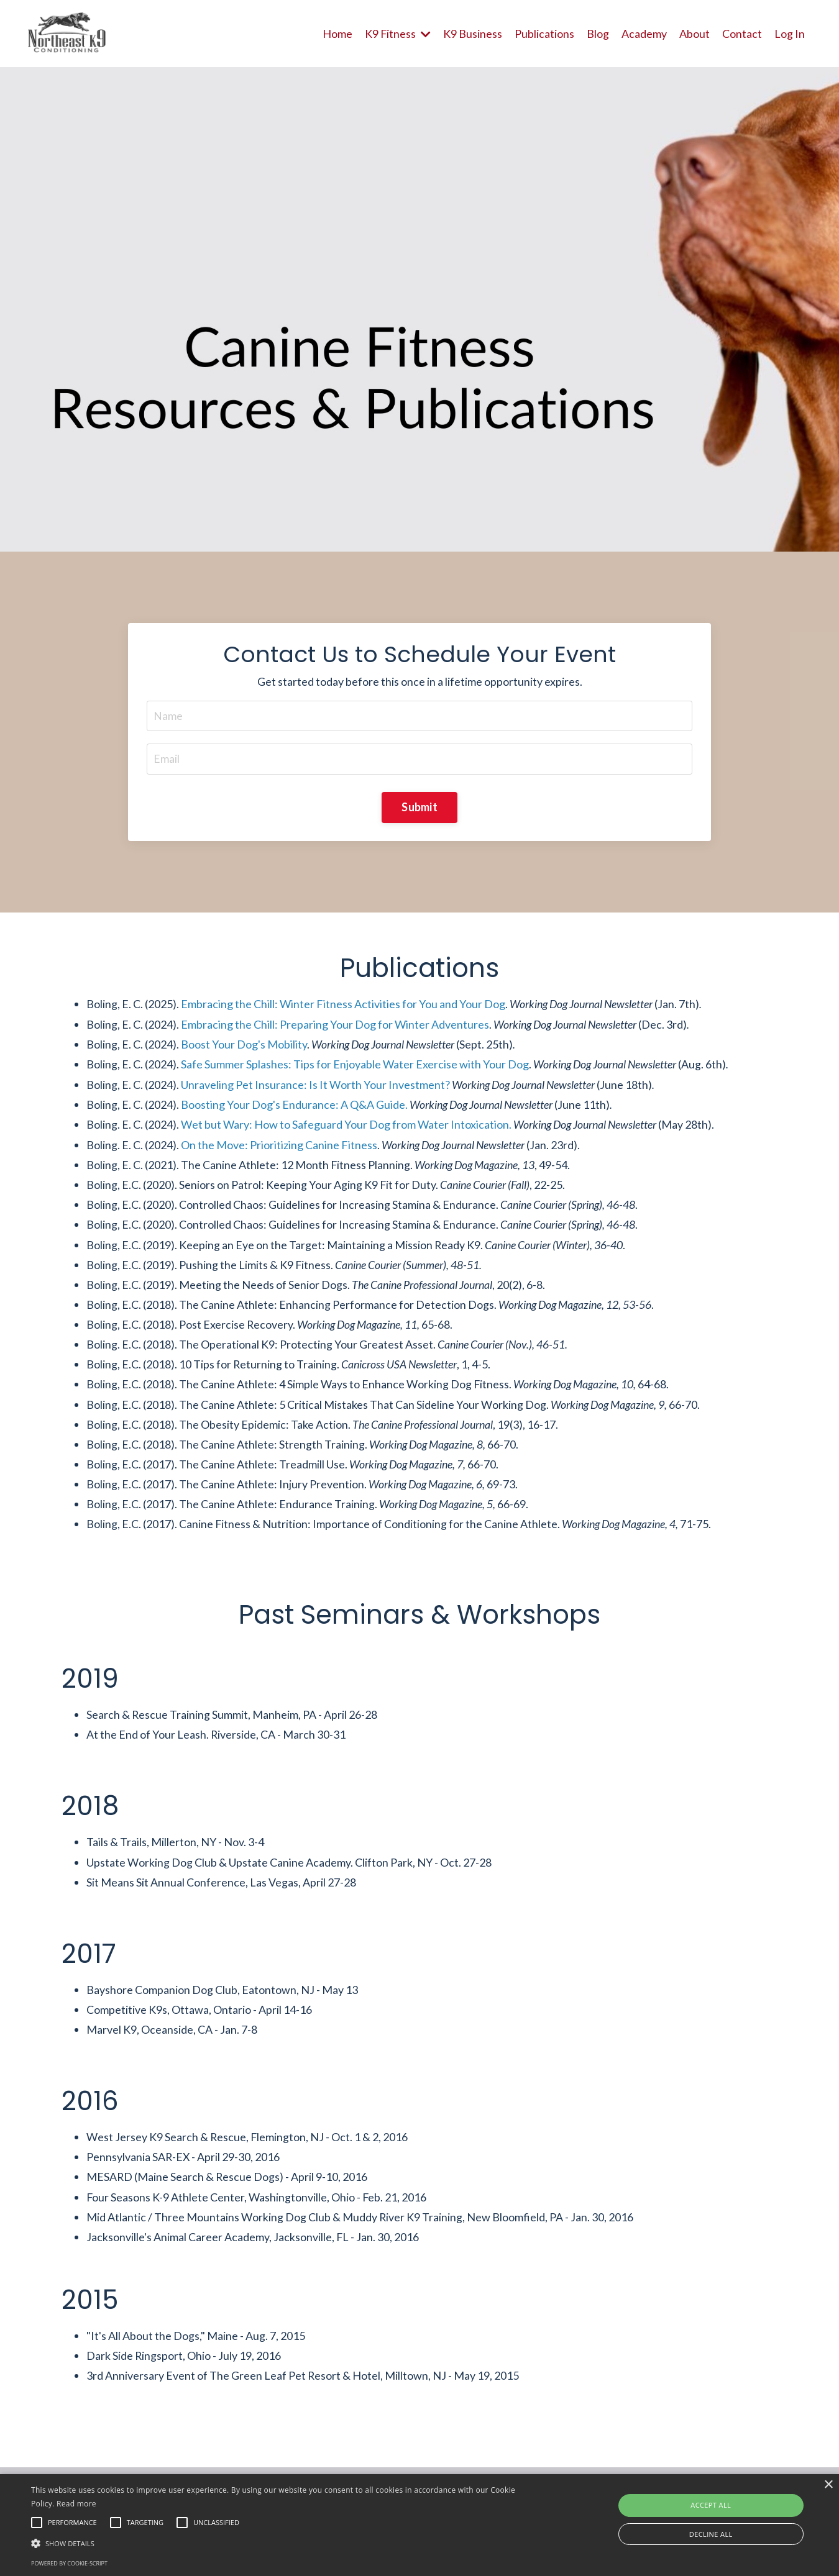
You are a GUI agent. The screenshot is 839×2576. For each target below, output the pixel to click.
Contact (742, 33)
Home (337, 33)
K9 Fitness (397, 33)
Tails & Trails (116, 1848)
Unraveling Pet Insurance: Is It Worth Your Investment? (315, 1086)
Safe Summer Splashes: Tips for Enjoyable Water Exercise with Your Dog (355, 1066)
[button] (283, 2543)
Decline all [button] (711, 2534)
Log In (789, 33)
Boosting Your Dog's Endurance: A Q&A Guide (293, 1106)
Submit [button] (419, 808)
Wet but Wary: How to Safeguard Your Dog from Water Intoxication (345, 1126)
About (694, 33)
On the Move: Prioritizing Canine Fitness (279, 1146)
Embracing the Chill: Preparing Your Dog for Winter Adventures (335, 1025)
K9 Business (472, 33)
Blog (598, 33)
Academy (644, 33)
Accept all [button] (710, 2505)
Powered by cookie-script (69, 2563)
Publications (544, 33)
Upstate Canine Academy (290, 1868)
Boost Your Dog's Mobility (244, 1045)
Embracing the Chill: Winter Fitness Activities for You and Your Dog (343, 1005)
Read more (76, 2503)
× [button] (828, 2485)
